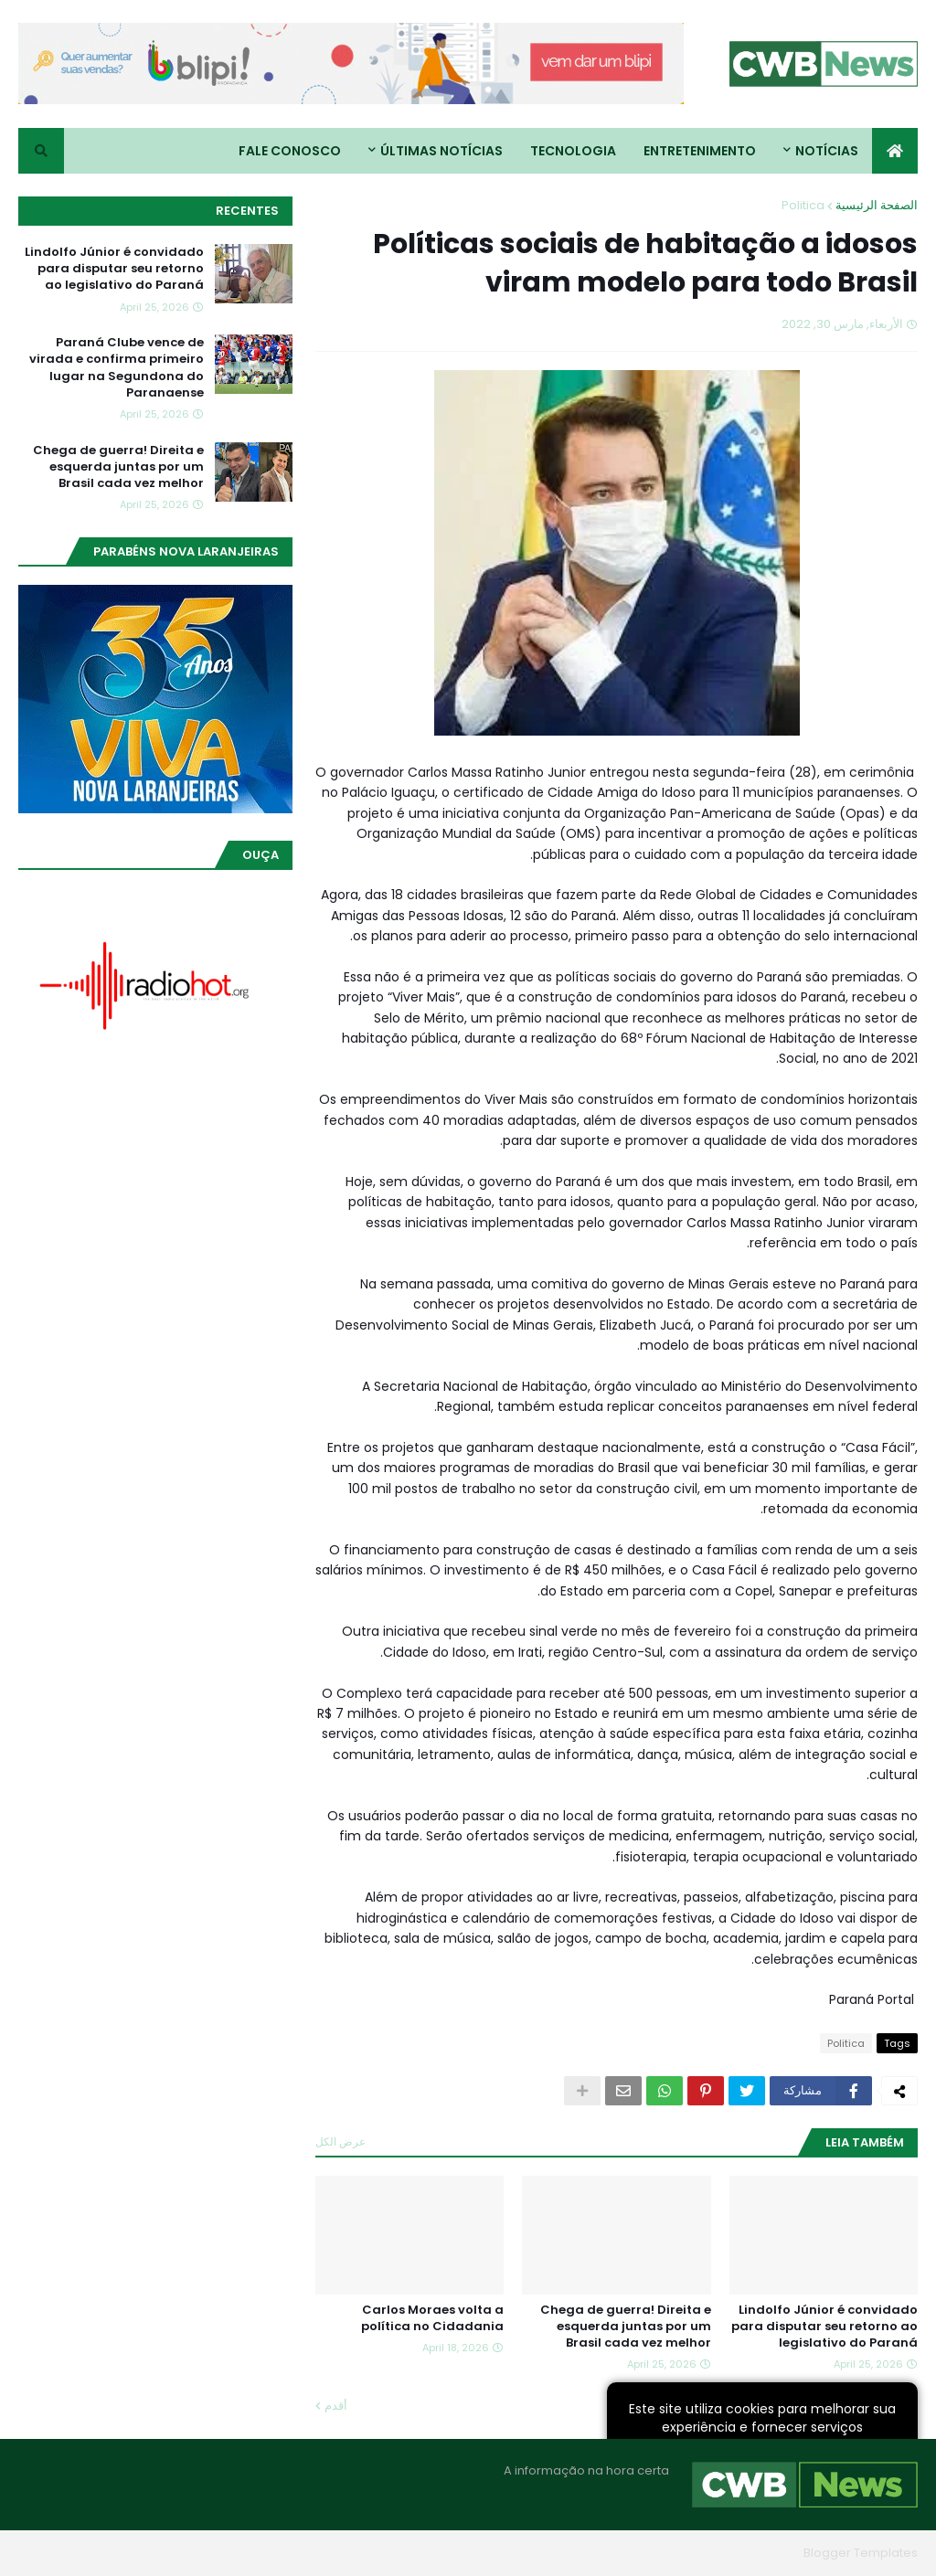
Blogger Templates (860, 2552)
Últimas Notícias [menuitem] (441, 151)
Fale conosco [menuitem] (290, 151)
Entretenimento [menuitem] (700, 151)
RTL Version (51, 2552)
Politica (803, 205)
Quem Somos (215, 2552)
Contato (129, 2552)
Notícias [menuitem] (826, 151)
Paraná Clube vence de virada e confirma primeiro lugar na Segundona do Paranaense (116, 367)
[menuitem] (895, 151)
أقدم (335, 2405)
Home (294, 2552)
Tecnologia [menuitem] (573, 151)
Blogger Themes (746, 2552)
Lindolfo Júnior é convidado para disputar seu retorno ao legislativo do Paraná (824, 2326)
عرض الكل (340, 2141)
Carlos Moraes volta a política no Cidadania (432, 2318)
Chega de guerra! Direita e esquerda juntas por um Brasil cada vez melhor (625, 2326)
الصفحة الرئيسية (876, 205)
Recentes (247, 210)
